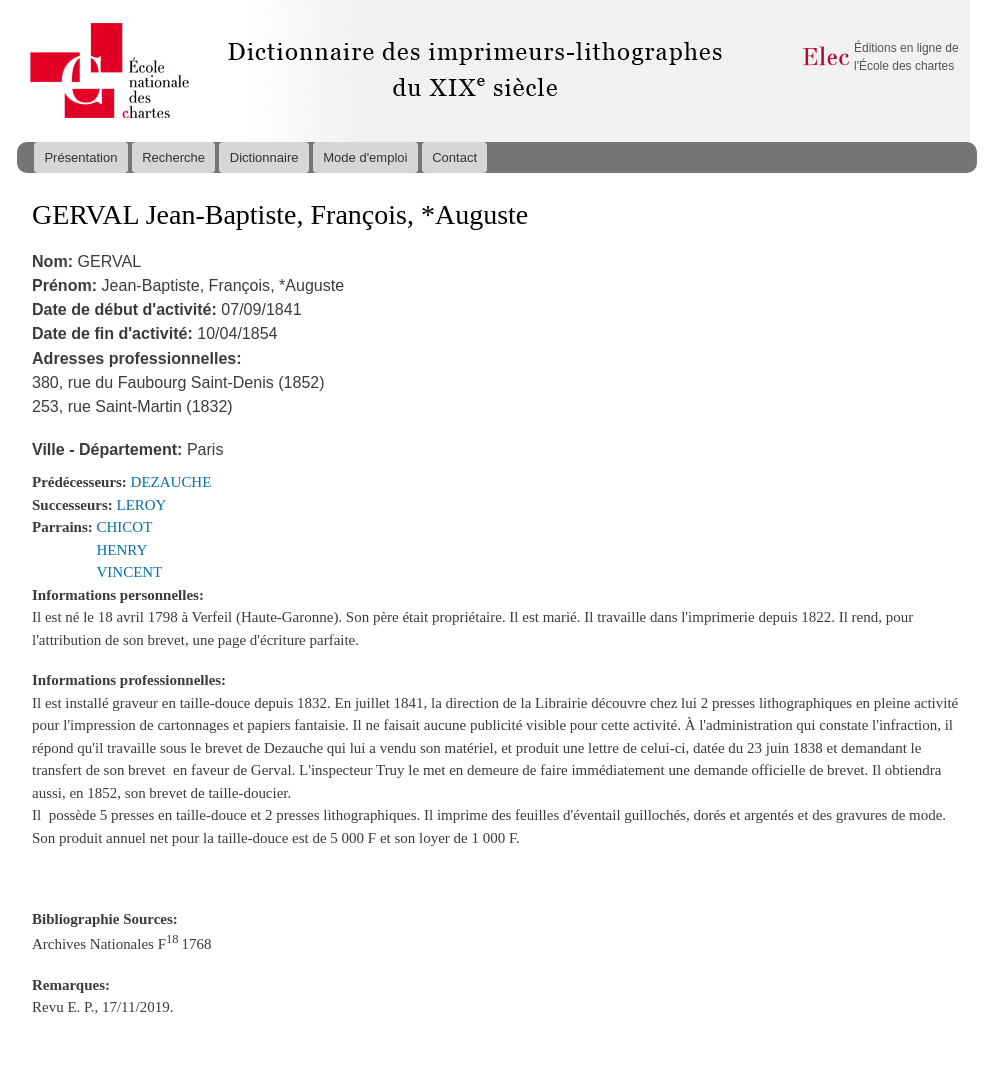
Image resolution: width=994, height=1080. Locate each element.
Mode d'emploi (365, 157)
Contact (454, 157)
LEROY (142, 505)
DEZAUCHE (171, 482)
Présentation (80, 157)
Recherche (173, 157)
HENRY (122, 550)
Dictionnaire (264, 157)
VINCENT (130, 572)
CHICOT (125, 527)
